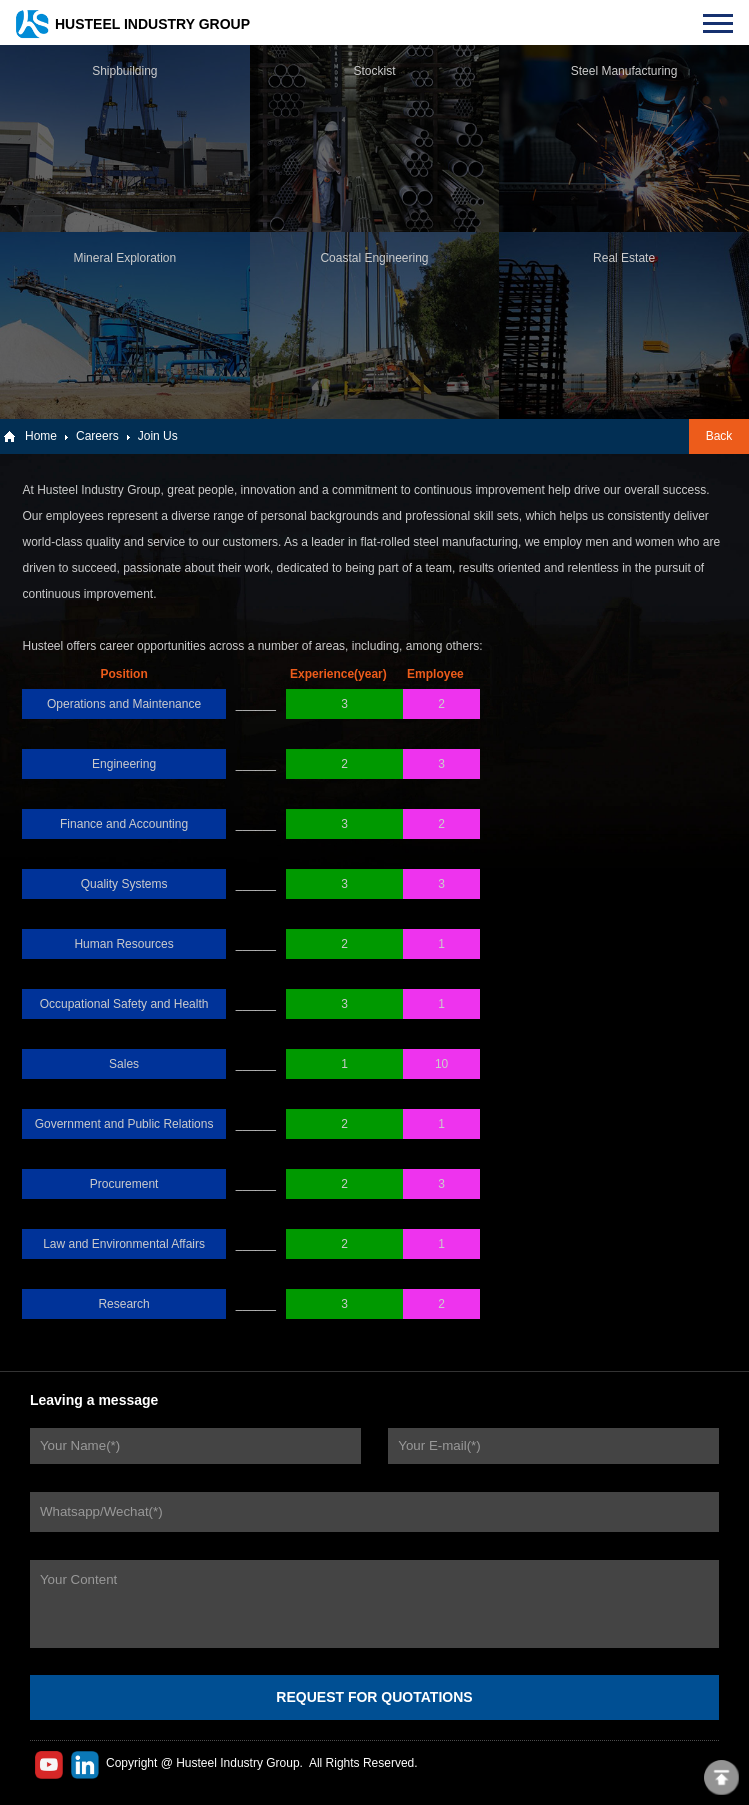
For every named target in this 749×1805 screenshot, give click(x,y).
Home (41, 436)
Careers (97, 436)
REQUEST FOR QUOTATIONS (374, 1697)
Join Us (158, 436)
